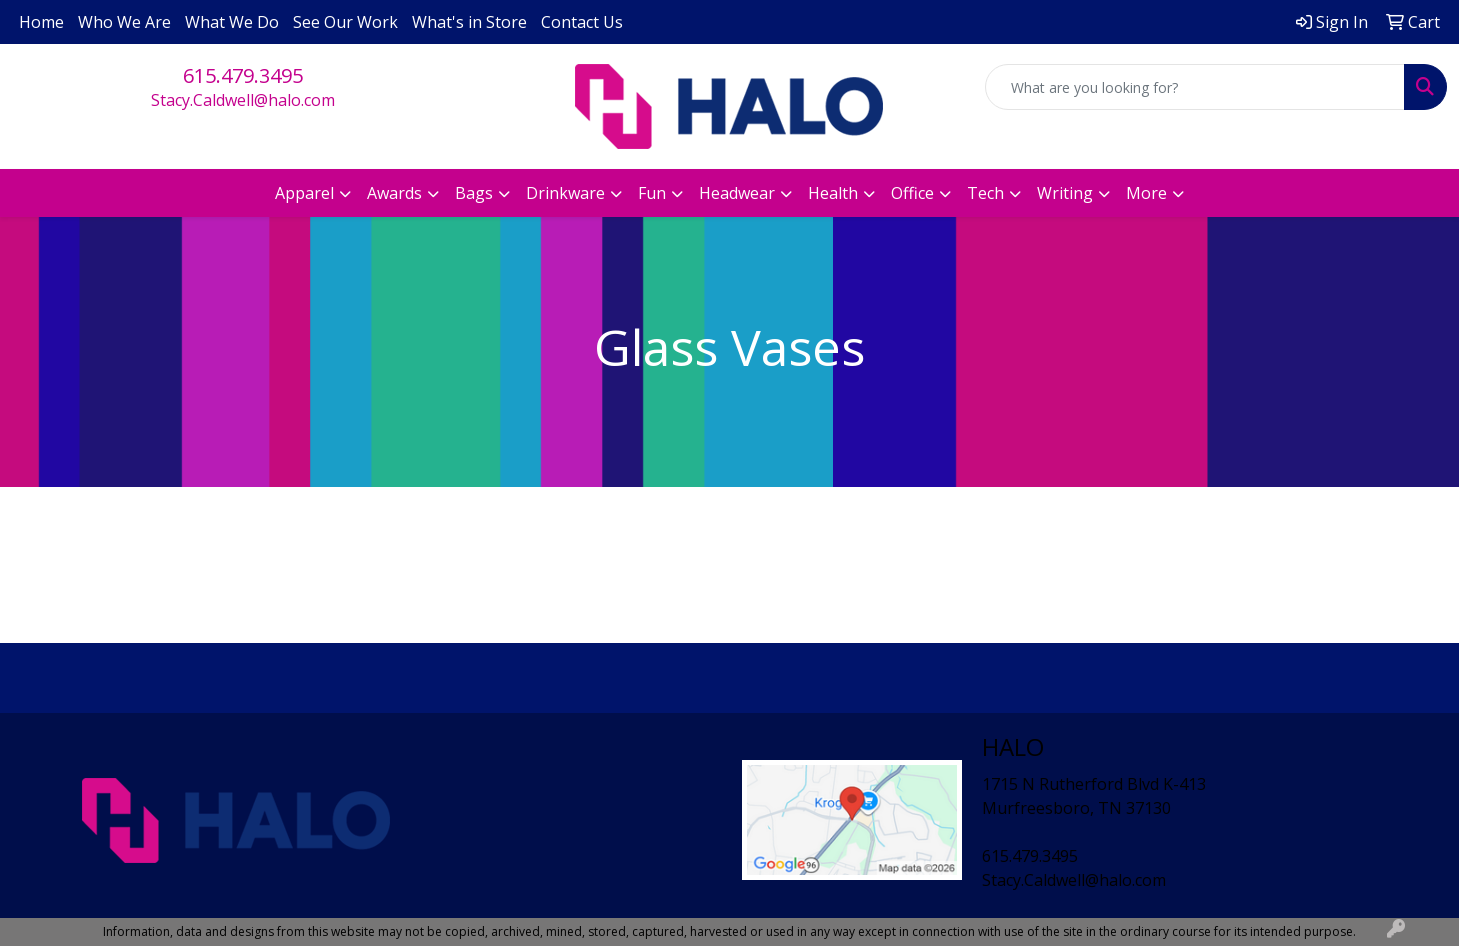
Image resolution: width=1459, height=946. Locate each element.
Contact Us (582, 22)
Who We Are (124, 22)
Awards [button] (394, 193)
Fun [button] (652, 193)
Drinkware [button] (565, 193)
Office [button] (912, 193)
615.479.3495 (243, 75)
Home (41, 22)
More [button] (1146, 193)
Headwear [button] (737, 193)
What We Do (232, 22)
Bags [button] (474, 193)
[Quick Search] (1195, 87)
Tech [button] (985, 193)
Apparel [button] (304, 193)
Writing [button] (1065, 193)
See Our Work (345, 22)
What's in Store (469, 22)
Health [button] (833, 193)
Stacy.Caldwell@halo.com (243, 100)
